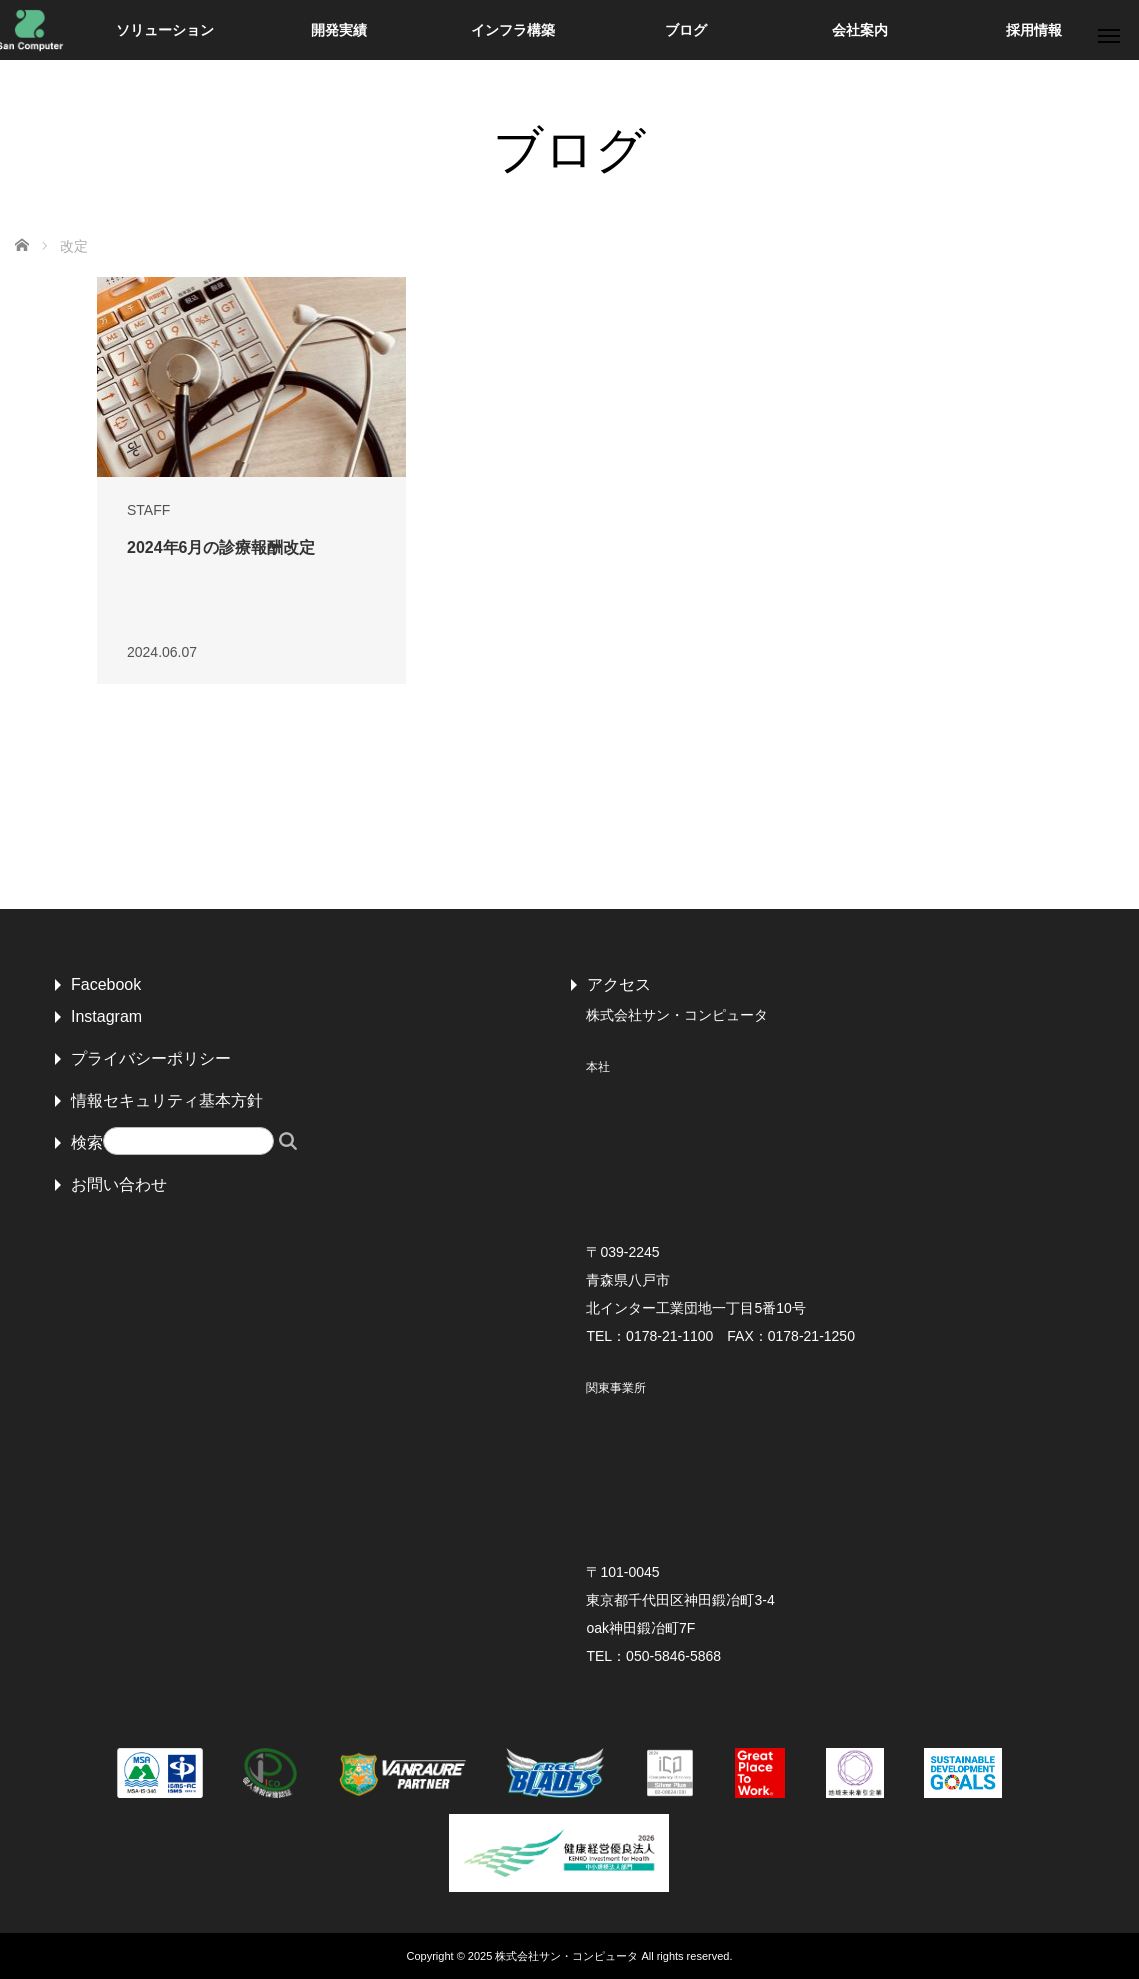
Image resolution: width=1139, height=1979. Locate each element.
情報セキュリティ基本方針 (167, 1100)
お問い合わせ (119, 1184)
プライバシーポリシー (151, 1058)
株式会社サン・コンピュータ (566, 1956)
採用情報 (1034, 30)
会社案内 (860, 30)
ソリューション (165, 30)
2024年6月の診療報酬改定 (221, 547)
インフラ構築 (513, 30)
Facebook (106, 984)
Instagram (106, 1016)
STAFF (148, 510)
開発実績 (339, 30)
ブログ (686, 30)
